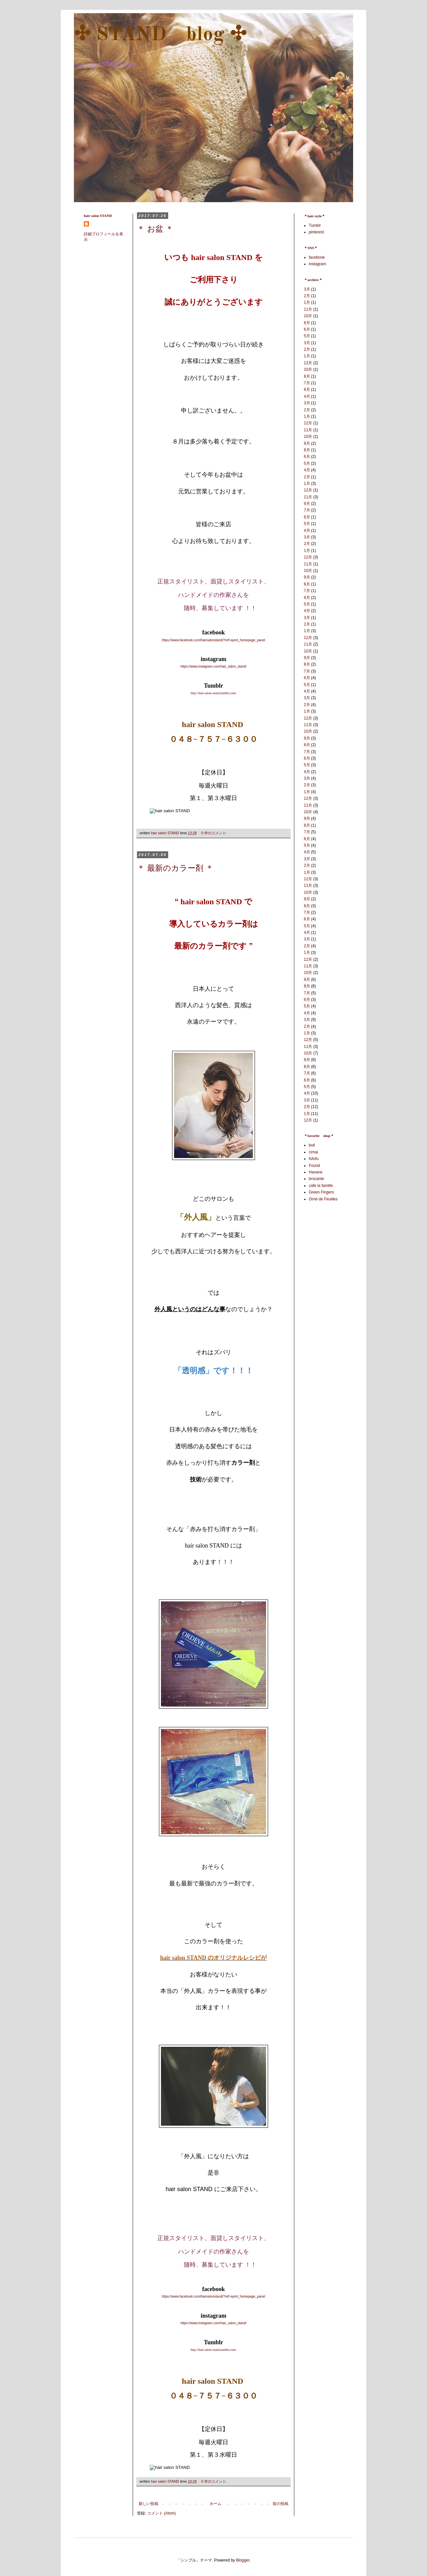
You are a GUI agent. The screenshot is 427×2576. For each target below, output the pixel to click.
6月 (307, 329)
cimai (313, 1152)
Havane (315, 1172)
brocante (316, 1178)
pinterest (316, 232)
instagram (317, 264)
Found (314, 1165)
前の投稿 (280, 2503)
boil (312, 1145)
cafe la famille (321, 1185)
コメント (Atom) (161, 2513)
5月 (307, 336)
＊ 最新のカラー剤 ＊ (175, 869)
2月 (307, 296)
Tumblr (315, 225)
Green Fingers (321, 1192)
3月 (307, 289)
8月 (307, 322)
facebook (317, 257)
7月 (307, 383)
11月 (308, 309)
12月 (308, 363)
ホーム (215, 2503)
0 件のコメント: (214, 833)
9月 (307, 443)
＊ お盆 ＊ (155, 229)
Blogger (243, 2560)
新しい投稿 (148, 2503)
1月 (307, 302)
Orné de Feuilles (323, 1199)
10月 (308, 316)
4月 (307, 396)
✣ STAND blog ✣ (160, 35)
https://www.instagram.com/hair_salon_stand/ (213, 666)
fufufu (314, 1158)
